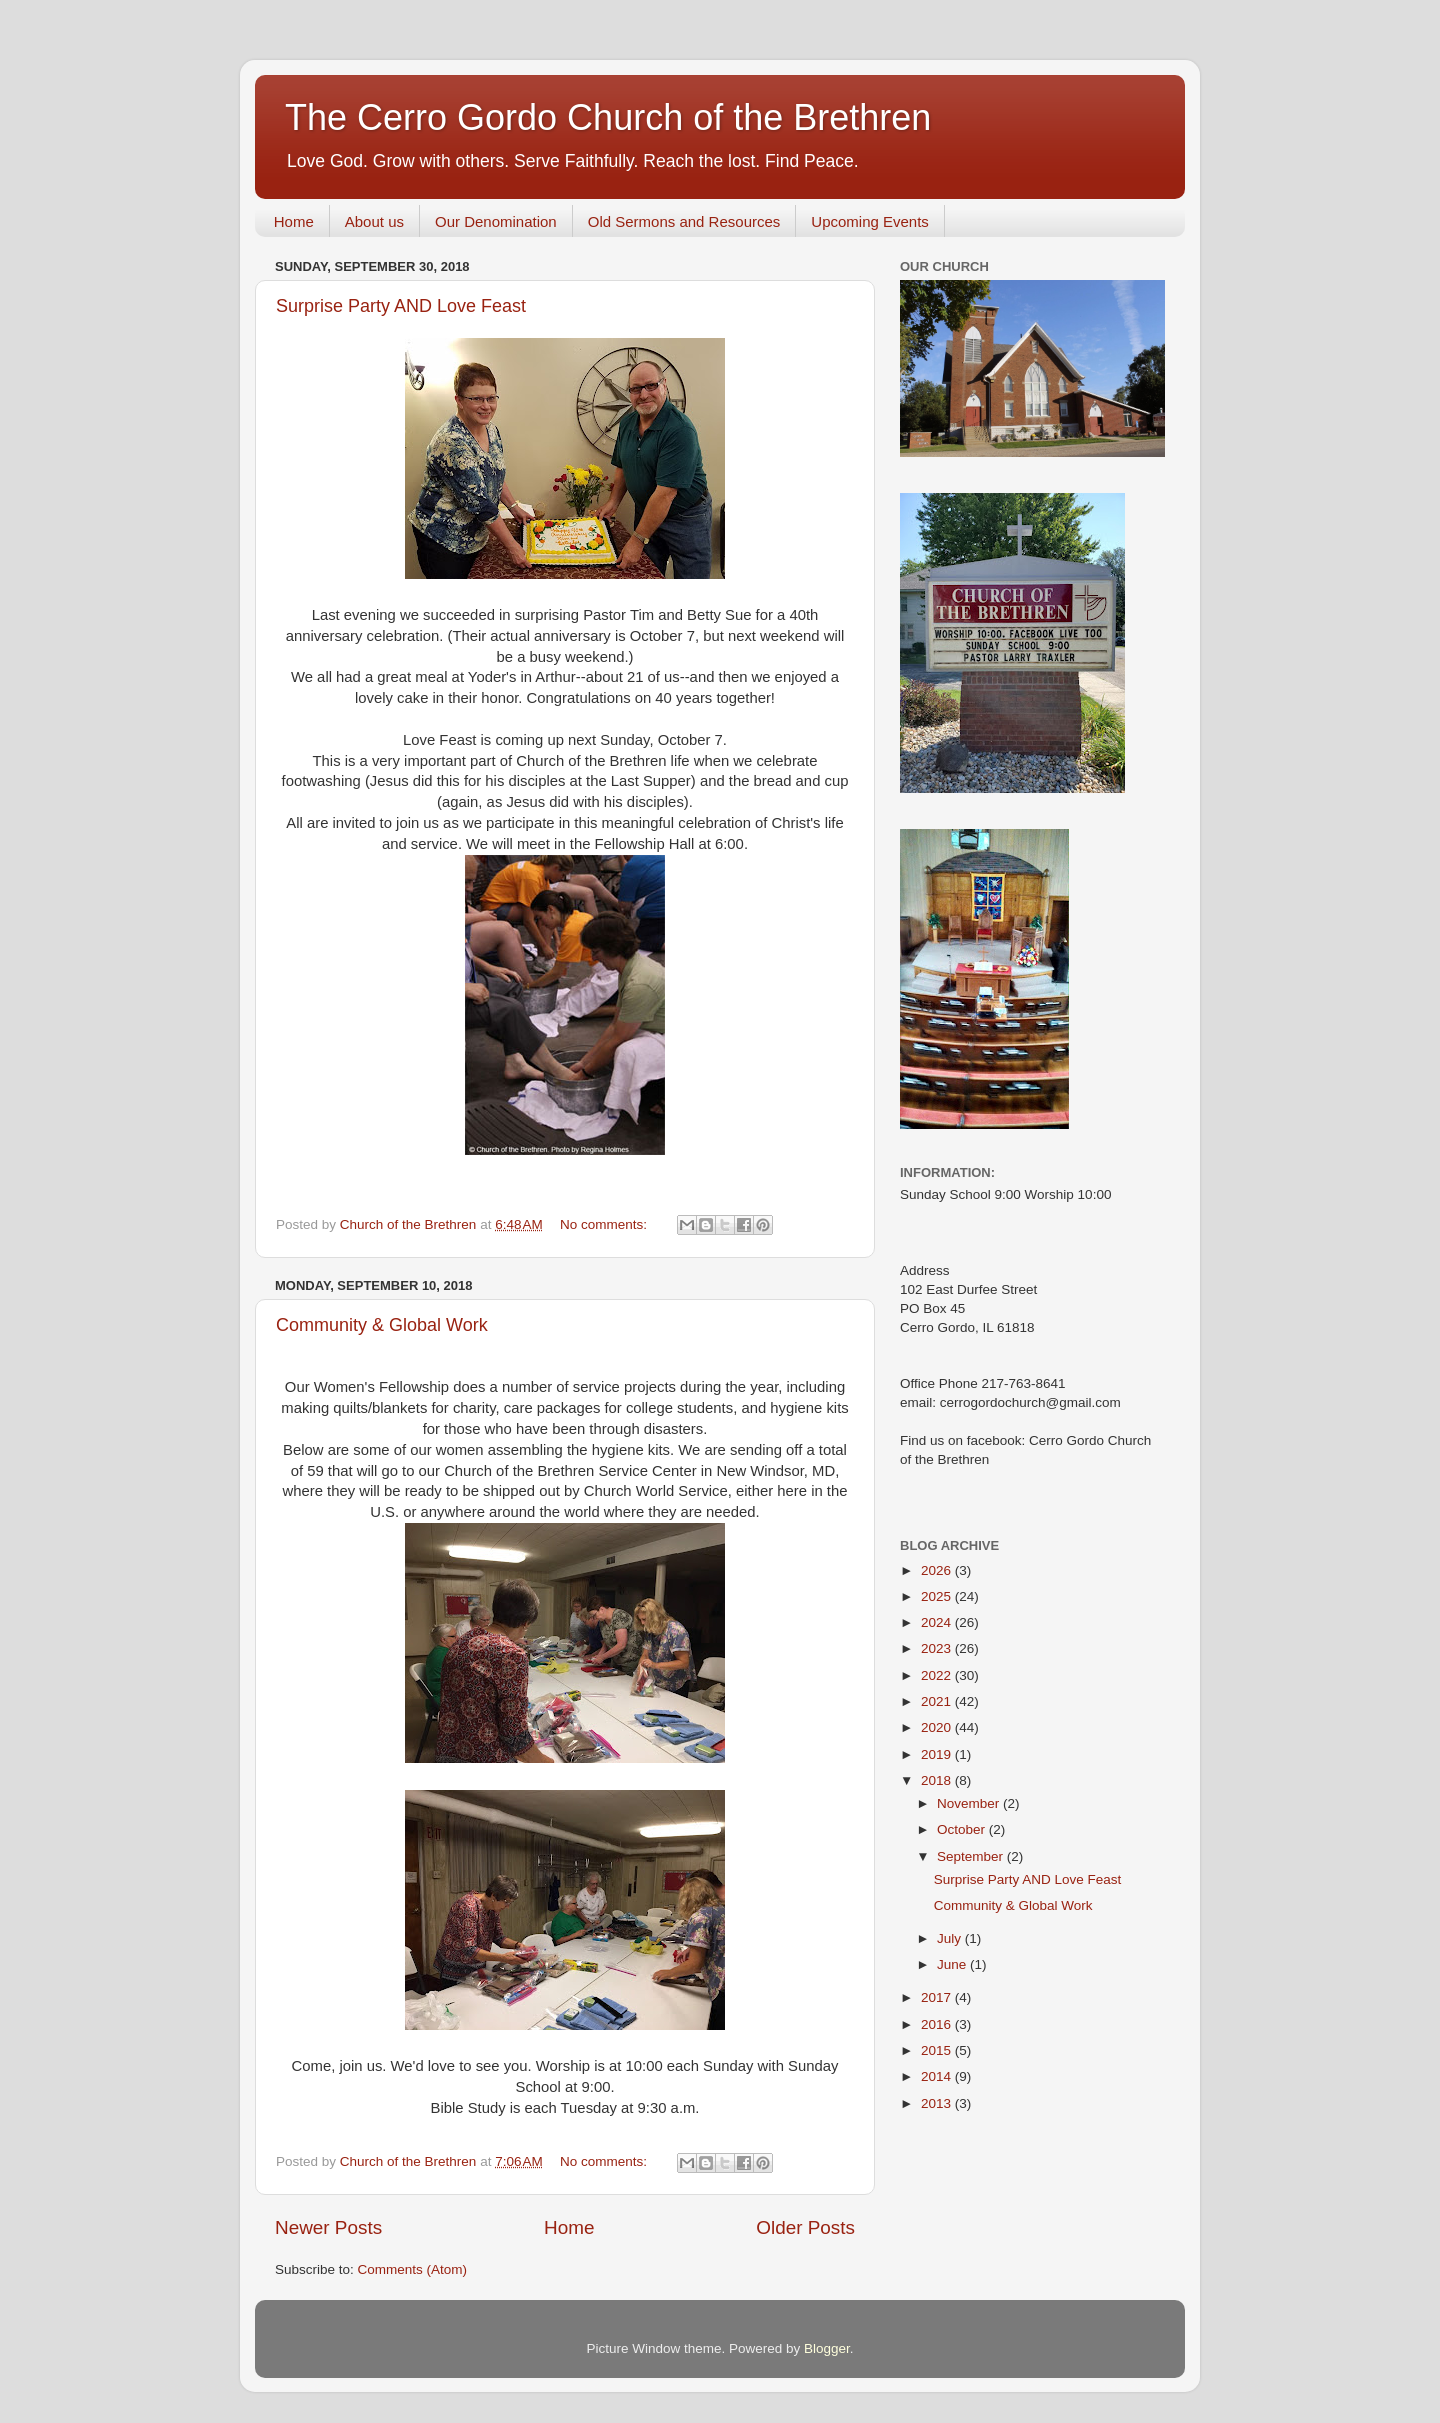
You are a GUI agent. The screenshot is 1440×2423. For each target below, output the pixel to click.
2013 (938, 2103)
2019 (938, 1754)
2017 (938, 1997)
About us (374, 221)
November (970, 1803)
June (953, 1964)
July (951, 1938)
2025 (938, 1596)
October (963, 1829)
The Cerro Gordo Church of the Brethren (608, 117)
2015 (938, 2050)
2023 (938, 1648)
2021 (938, 1701)
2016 (938, 2024)
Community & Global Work (382, 1325)
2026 (938, 1570)
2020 (938, 1727)
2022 (938, 1675)
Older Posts (805, 2227)
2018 (938, 1780)
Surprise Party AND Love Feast (401, 306)
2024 (938, 1622)
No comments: (605, 1224)
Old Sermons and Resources (684, 221)
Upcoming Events (870, 221)
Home (294, 221)
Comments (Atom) (413, 2269)
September (972, 1856)
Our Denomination (496, 221)
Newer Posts (328, 2227)
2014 (938, 2076)
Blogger (827, 2348)
